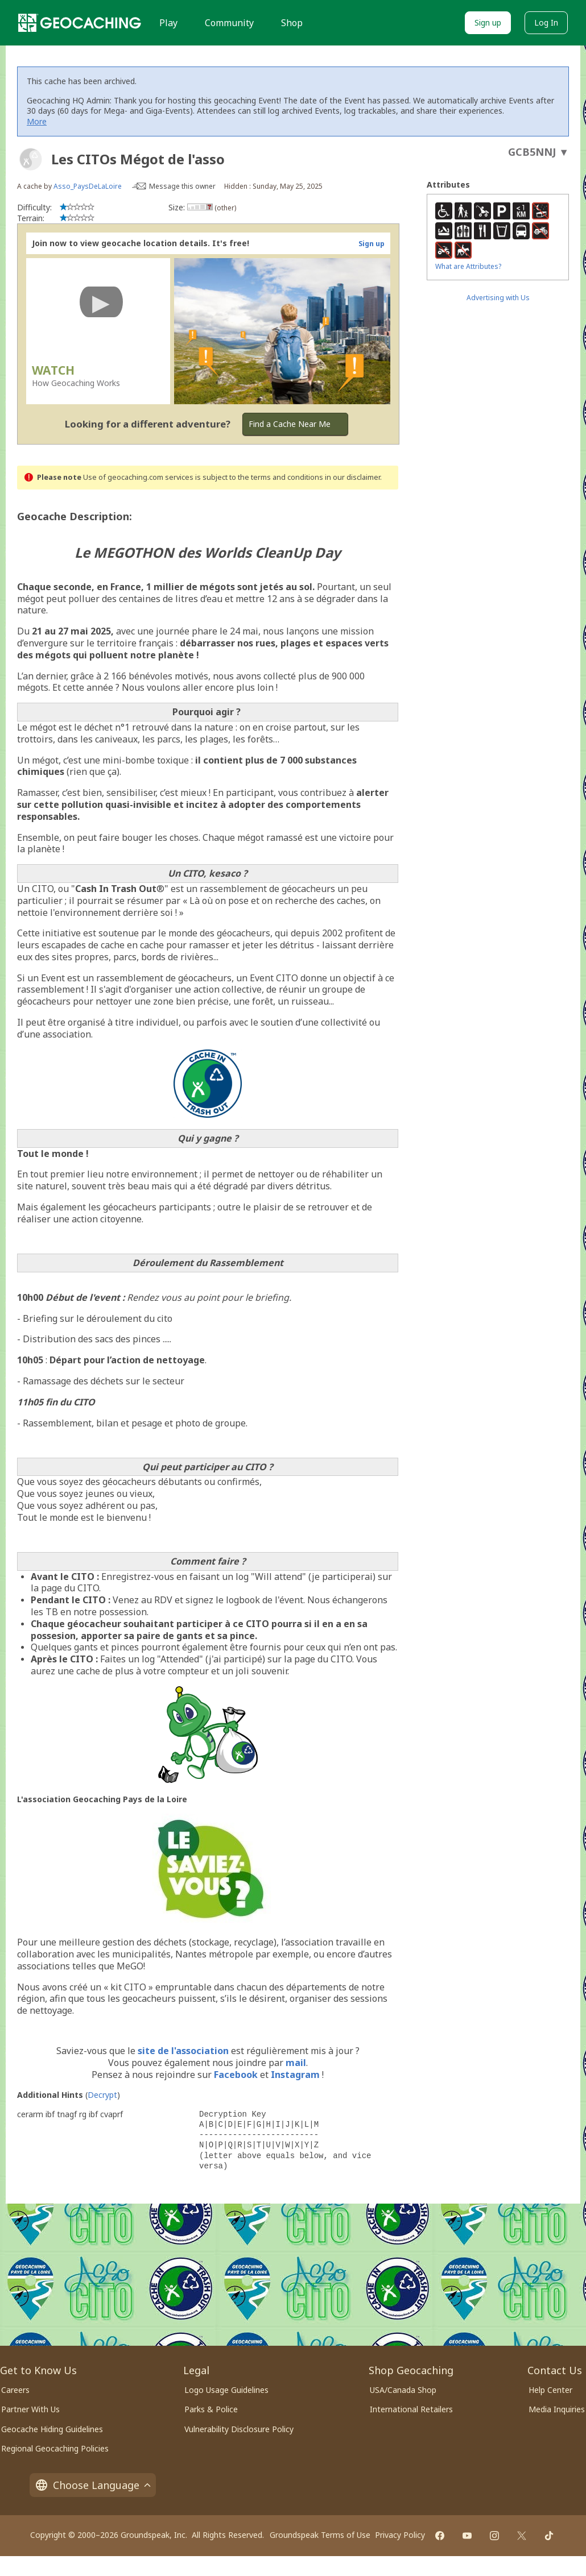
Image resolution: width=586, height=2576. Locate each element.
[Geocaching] (79, 22)
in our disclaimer (352, 477)
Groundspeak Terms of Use (320, 2534)
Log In (546, 22)
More (37, 121)
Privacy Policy (400, 2534)
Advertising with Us (498, 297)
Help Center (550, 2389)
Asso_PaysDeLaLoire (87, 186)
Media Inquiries (557, 2409)
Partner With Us (30, 2409)
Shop (292, 22)
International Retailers (411, 2409)
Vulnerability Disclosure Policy (239, 2429)
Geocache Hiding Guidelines (52, 2429)
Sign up (487, 22)
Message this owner (182, 186)
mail (296, 2062)
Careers (15, 2389)
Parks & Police (211, 2409)
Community (229, 22)
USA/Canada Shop (403, 2389)
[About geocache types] (30, 159)
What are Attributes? (468, 266)
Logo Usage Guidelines (226, 2389)
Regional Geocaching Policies (55, 2448)
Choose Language (93, 2485)
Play (168, 22)
